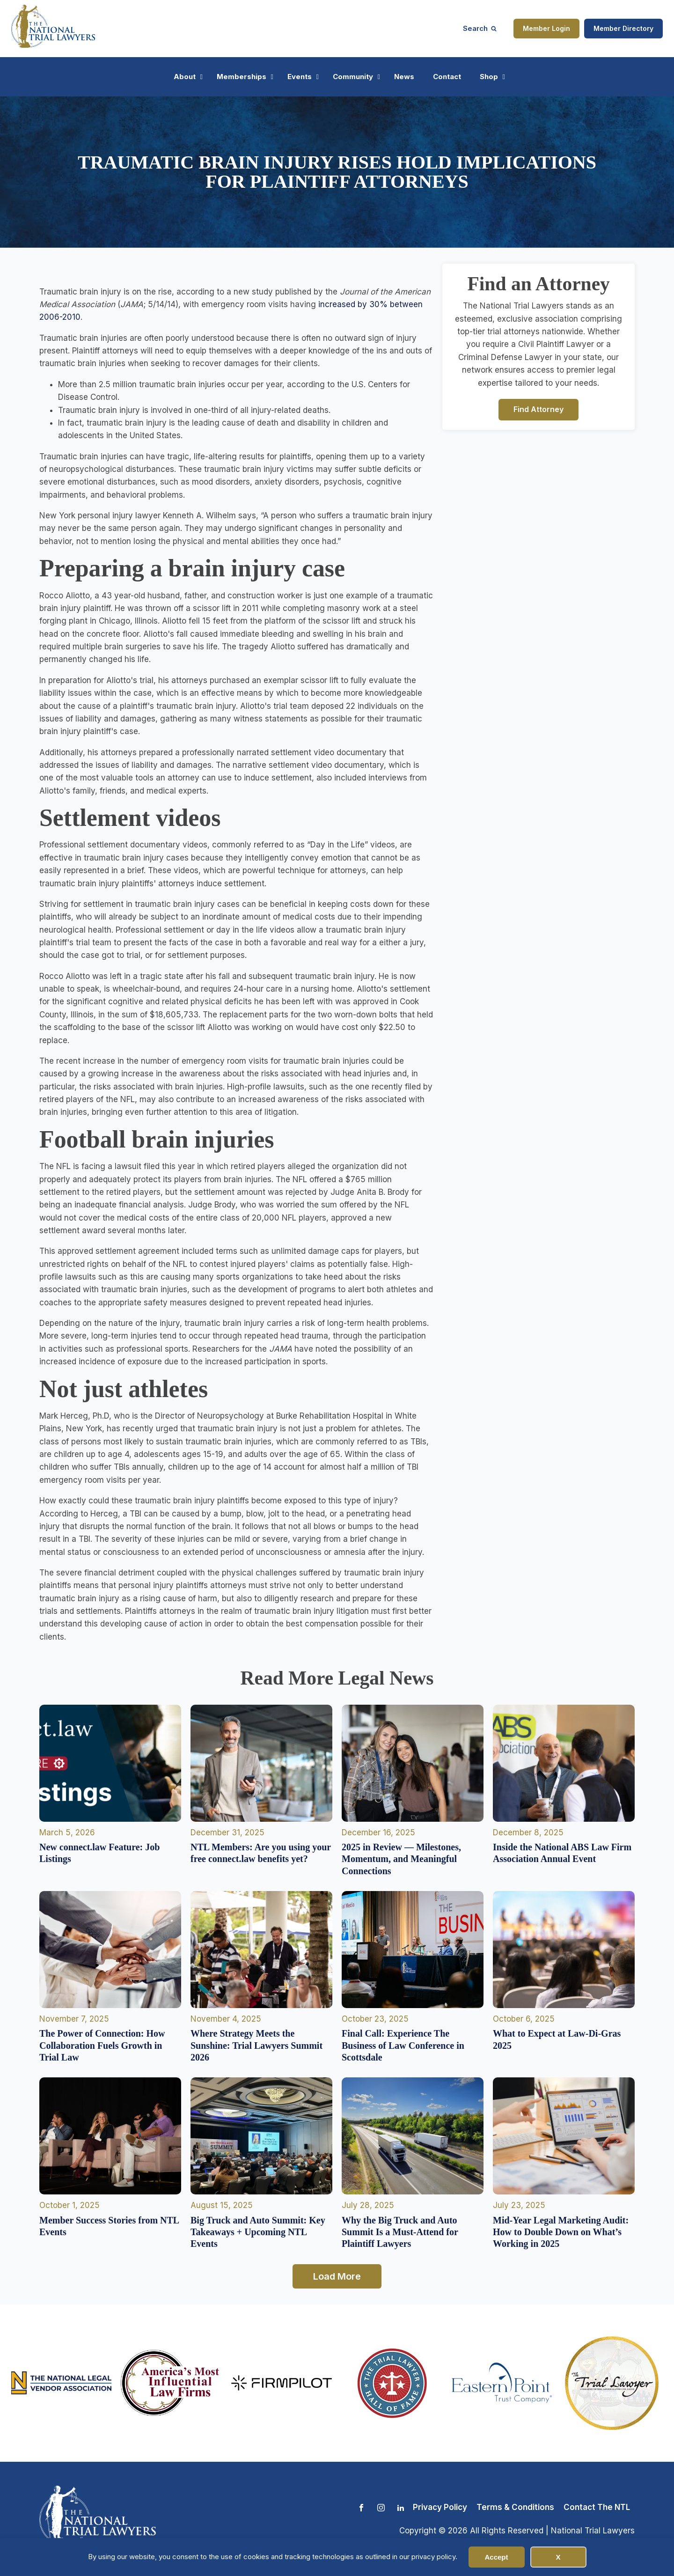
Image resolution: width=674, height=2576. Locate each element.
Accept (496, 2557)
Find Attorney (538, 409)
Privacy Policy (440, 2507)
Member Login (546, 28)
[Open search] (479, 28)
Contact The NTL (597, 2507)
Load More (337, 2276)
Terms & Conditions (515, 2507)
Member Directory (623, 28)
